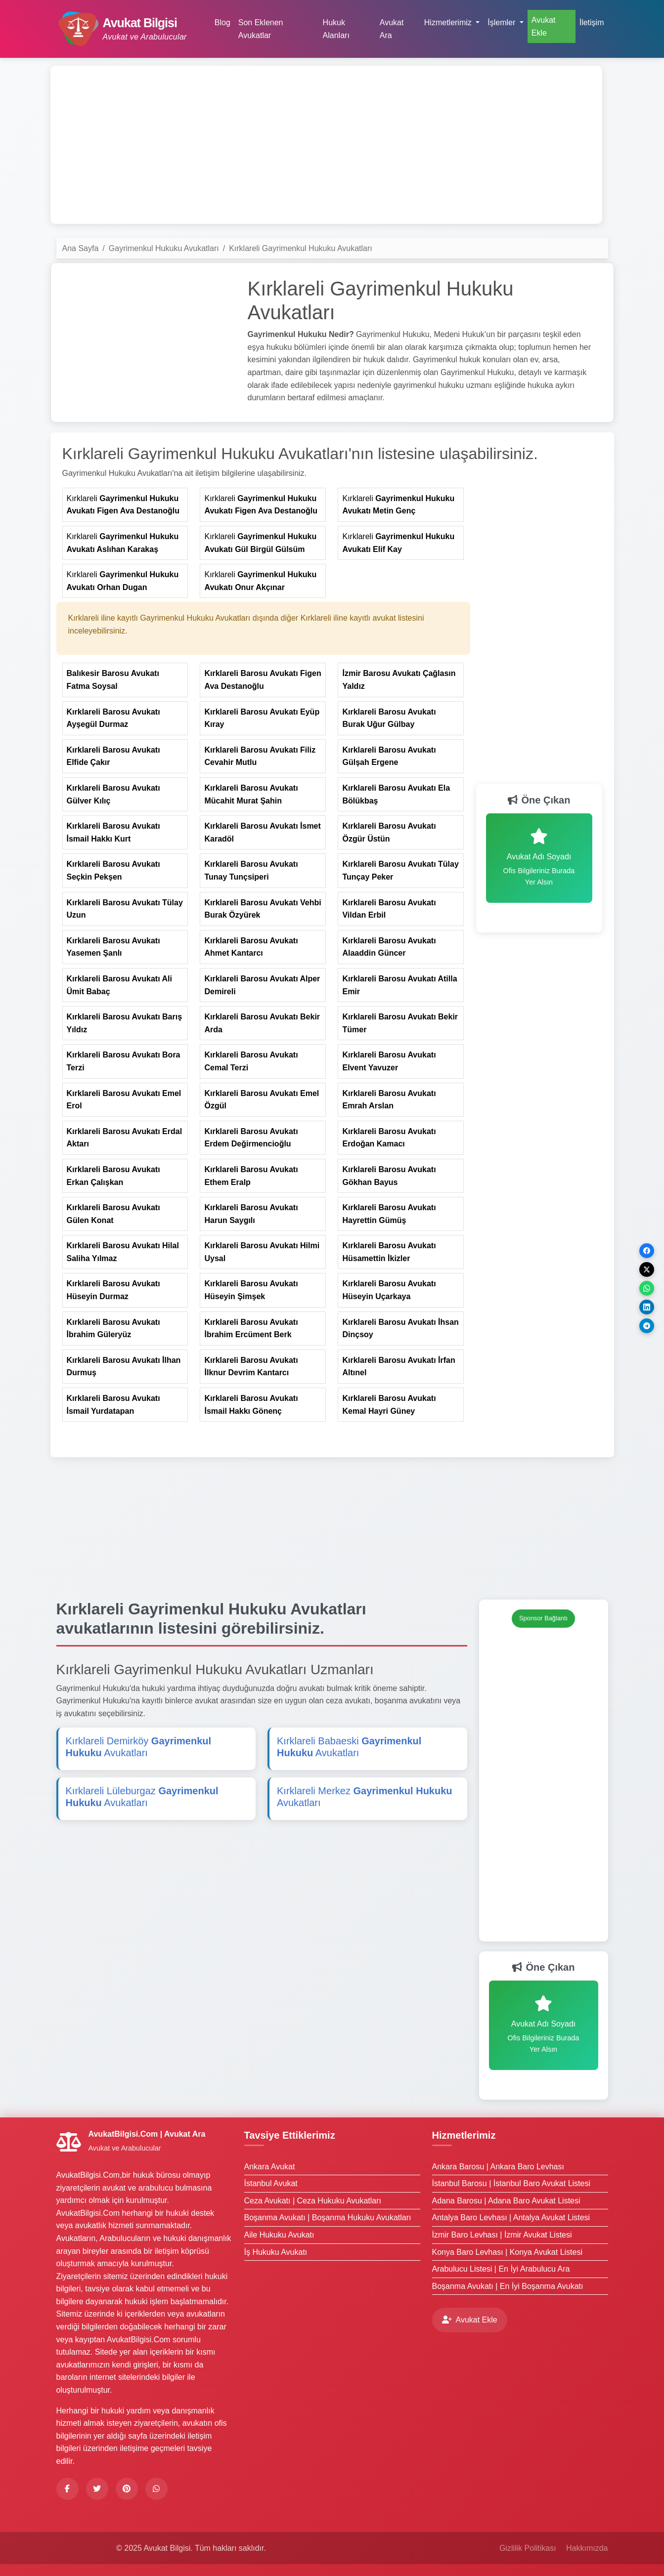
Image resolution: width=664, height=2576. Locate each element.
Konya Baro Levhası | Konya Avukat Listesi (507, 2252)
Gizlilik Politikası (527, 2548)
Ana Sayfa (80, 248)
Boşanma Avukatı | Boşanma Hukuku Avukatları (327, 2217)
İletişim (591, 22)
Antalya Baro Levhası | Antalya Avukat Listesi (511, 2217)
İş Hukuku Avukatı (276, 2252)
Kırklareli (123, 504)
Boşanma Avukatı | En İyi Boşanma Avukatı (507, 2286)
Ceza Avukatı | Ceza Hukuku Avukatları (313, 2200)
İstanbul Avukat (271, 2183)
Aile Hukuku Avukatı (279, 2235)
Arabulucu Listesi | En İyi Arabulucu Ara (501, 2269)
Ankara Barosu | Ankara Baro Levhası (498, 2166)
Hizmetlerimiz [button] (449, 22)
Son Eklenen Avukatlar (260, 29)
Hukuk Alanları (336, 29)
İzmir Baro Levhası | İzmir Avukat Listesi (502, 2235)
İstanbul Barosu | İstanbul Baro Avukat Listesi (511, 2183)
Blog (222, 22)
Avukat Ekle (543, 26)
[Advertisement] (326, 145)
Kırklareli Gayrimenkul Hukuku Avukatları (300, 248)
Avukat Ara (392, 29)
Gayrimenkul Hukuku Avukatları (164, 248)
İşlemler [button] (502, 22)
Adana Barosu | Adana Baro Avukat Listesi (506, 2200)
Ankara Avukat (269, 2166)
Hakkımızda (587, 2548)
